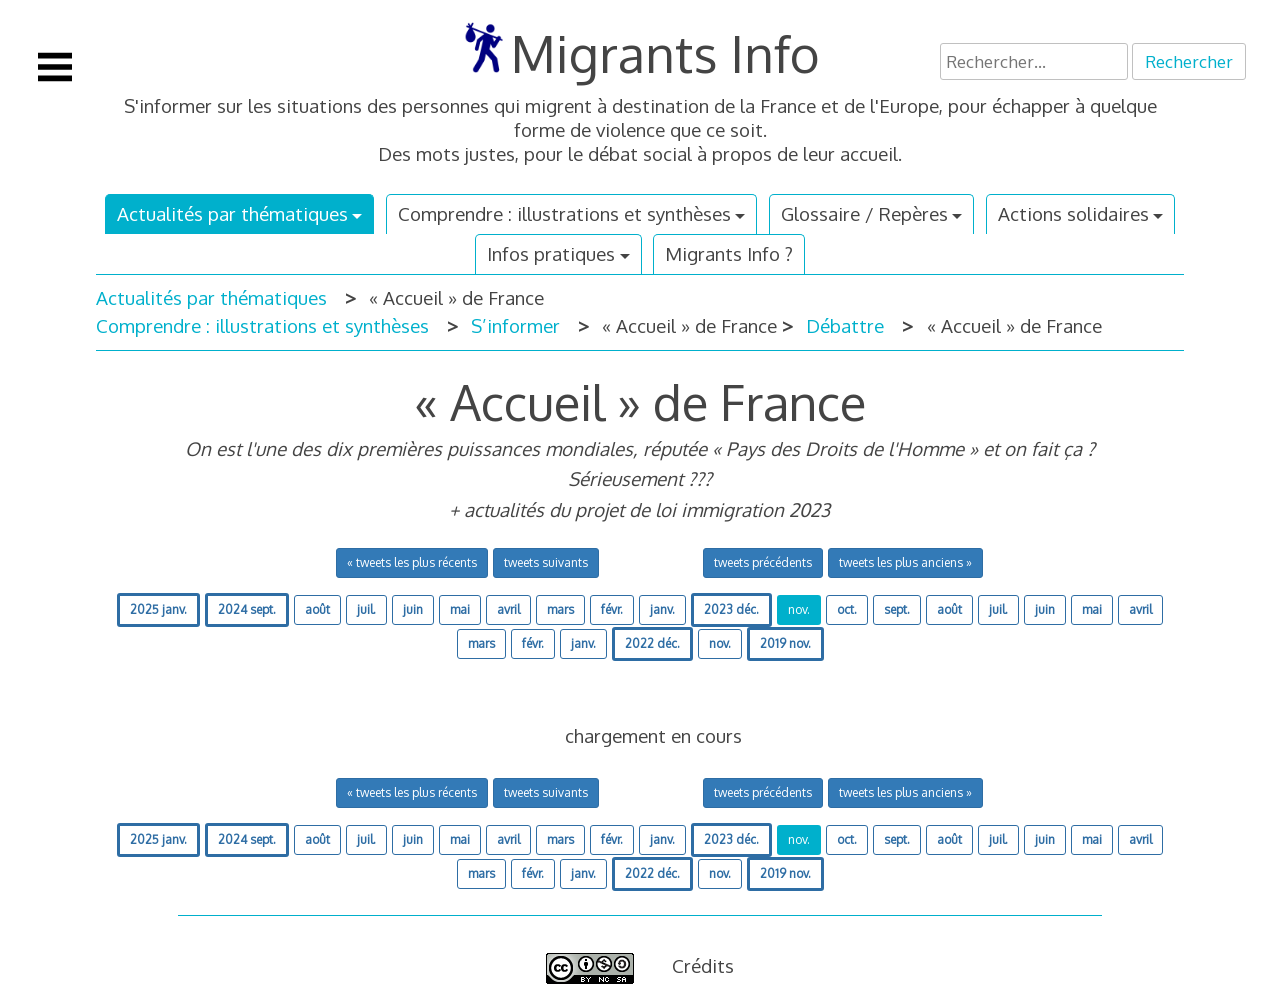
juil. (366, 609)
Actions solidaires (1073, 213)
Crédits (703, 965)
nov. (799, 609)
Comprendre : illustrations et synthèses (564, 213)
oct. (847, 609)
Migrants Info (665, 53)
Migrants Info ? (729, 253)
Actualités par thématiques (232, 213)
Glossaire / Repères (864, 213)
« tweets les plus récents (412, 562)
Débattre (845, 325)
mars (560, 609)
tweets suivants (546, 562)
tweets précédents (763, 562)
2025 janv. (158, 609)
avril (508, 609)
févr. (612, 609)
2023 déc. (731, 609)
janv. (662, 609)
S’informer (515, 325)
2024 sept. (247, 609)
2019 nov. (785, 643)
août (317, 609)
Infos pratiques (551, 253)
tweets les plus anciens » (905, 562)
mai (460, 609)
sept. (897, 609)
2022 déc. (652, 643)
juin (413, 609)
